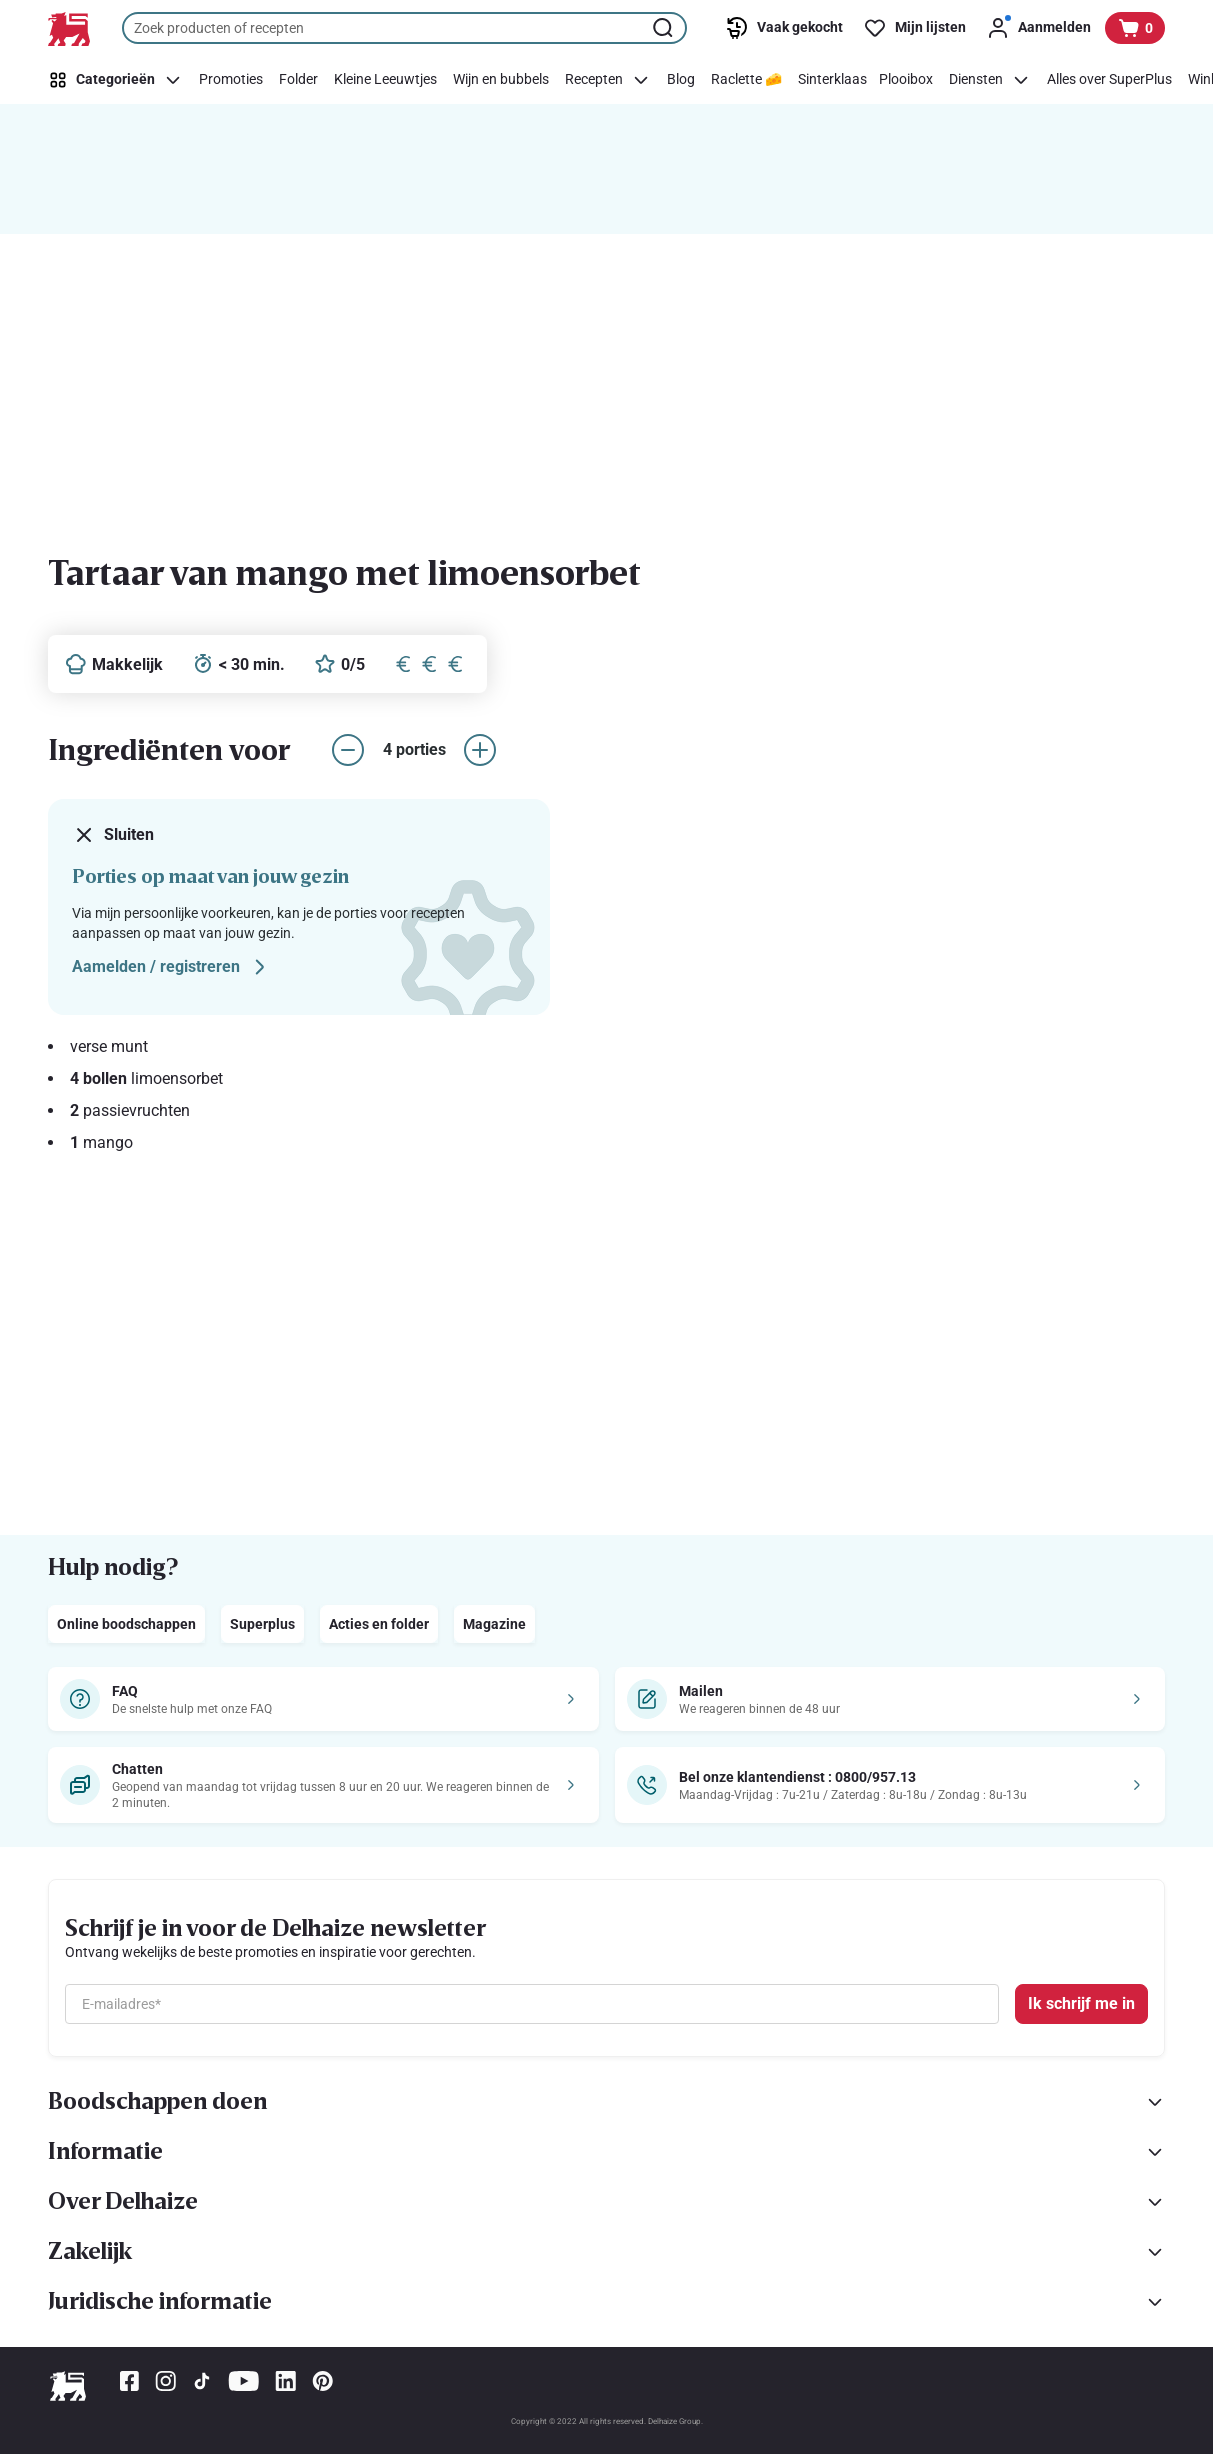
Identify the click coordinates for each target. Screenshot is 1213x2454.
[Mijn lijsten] (914, 28)
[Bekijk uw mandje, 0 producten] (1135, 28)
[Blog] (681, 80)
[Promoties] (231, 80)
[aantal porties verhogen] (480, 750)
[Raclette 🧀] (746, 80)
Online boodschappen (126, 1624)
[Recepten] (608, 80)
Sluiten (113, 835)
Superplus (262, 1624)
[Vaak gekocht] (784, 28)
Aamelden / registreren (172, 967)
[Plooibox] (906, 80)
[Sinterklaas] (832, 80)
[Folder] (298, 80)
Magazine (494, 1624)
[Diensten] (990, 80)
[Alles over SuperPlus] (1109, 80)
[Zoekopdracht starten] (665, 28)
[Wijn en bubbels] (501, 80)
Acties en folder (379, 1624)
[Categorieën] (118, 80)
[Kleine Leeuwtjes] (385, 80)
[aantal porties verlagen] (348, 750)
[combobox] (404, 28)
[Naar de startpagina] (69, 29)
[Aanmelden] (1038, 28)
